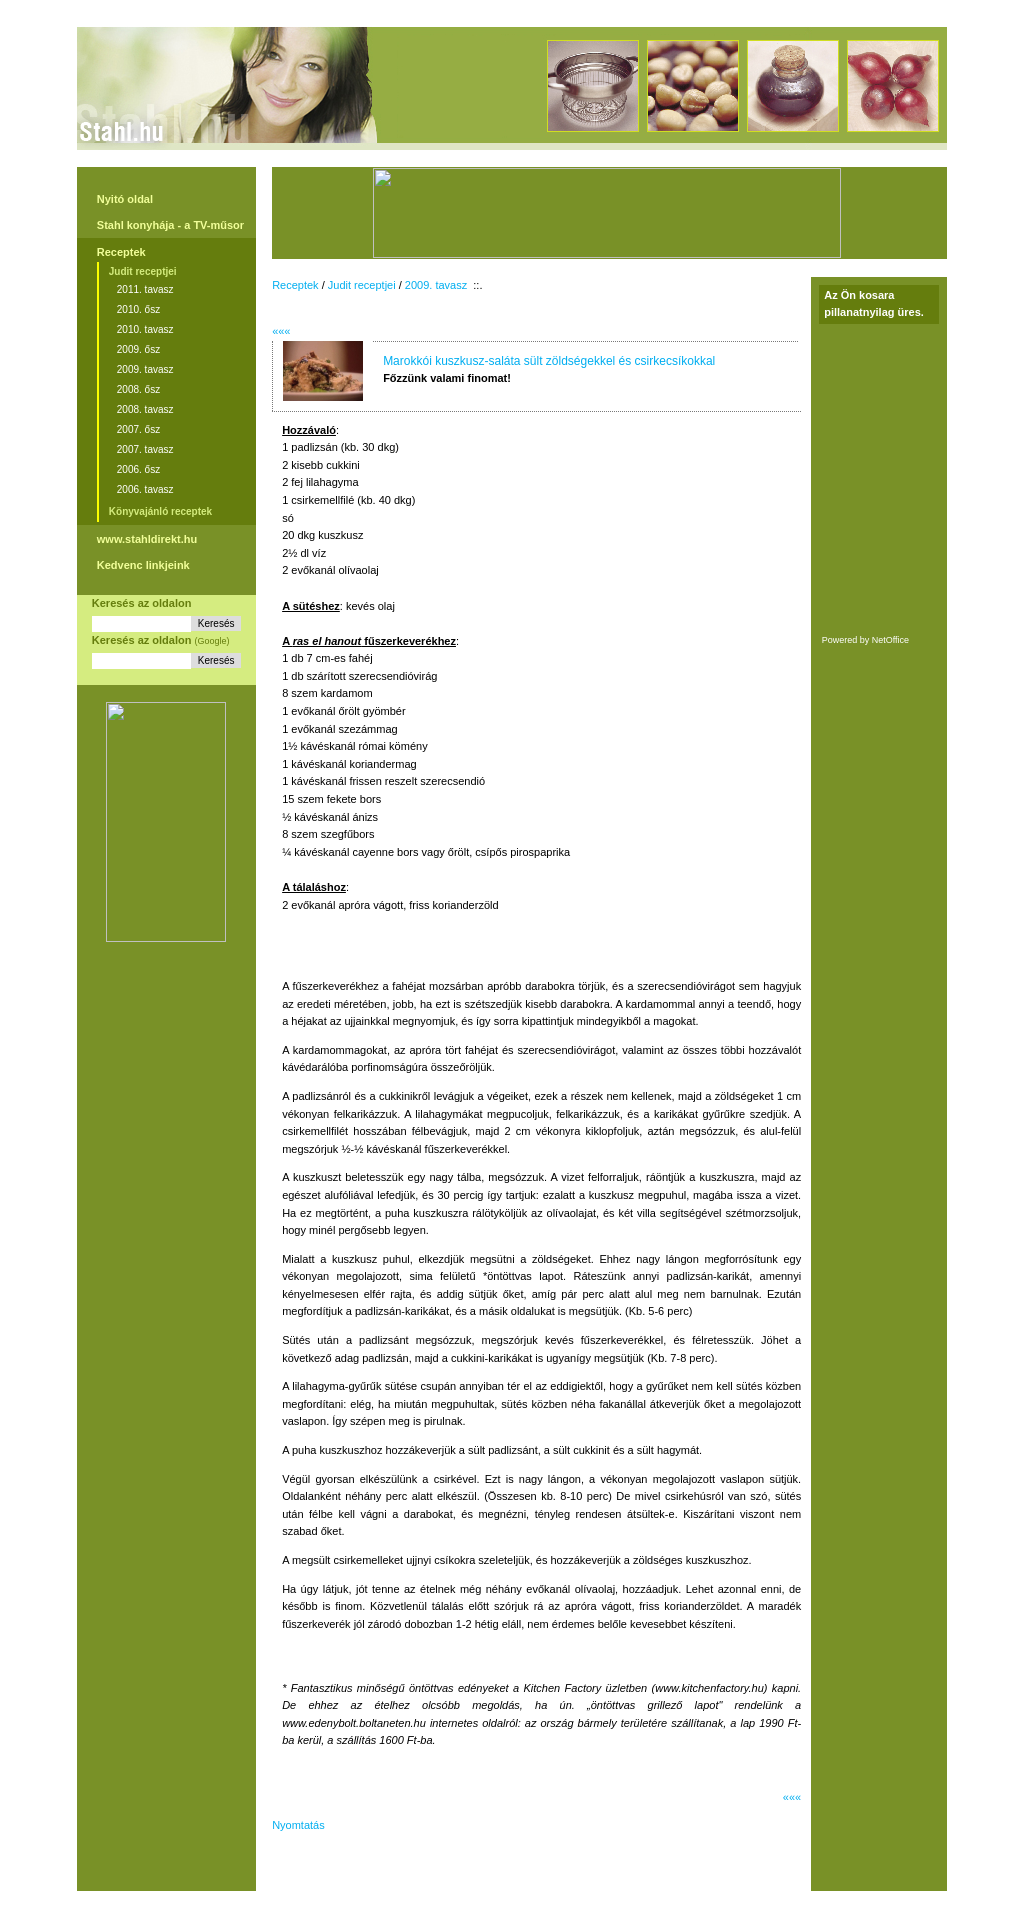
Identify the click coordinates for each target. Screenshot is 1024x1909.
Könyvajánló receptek (160, 511)
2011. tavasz (145, 289)
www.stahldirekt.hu (147, 539)
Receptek (121, 252)
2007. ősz (138, 429)
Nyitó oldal (125, 199)
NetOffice (890, 640)
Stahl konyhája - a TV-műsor (170, 225)
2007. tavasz (145, 449)
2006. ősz (138, 469)
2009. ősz (138, 349)
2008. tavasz (145, 409)
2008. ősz (138, 389)
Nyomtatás (298, 1825)
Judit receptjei (143, 271)
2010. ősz (138, 309)
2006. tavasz (145, 489)
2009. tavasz (145, 369)
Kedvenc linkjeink (143, 565)
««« (281, 331)
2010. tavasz (145, 329)
